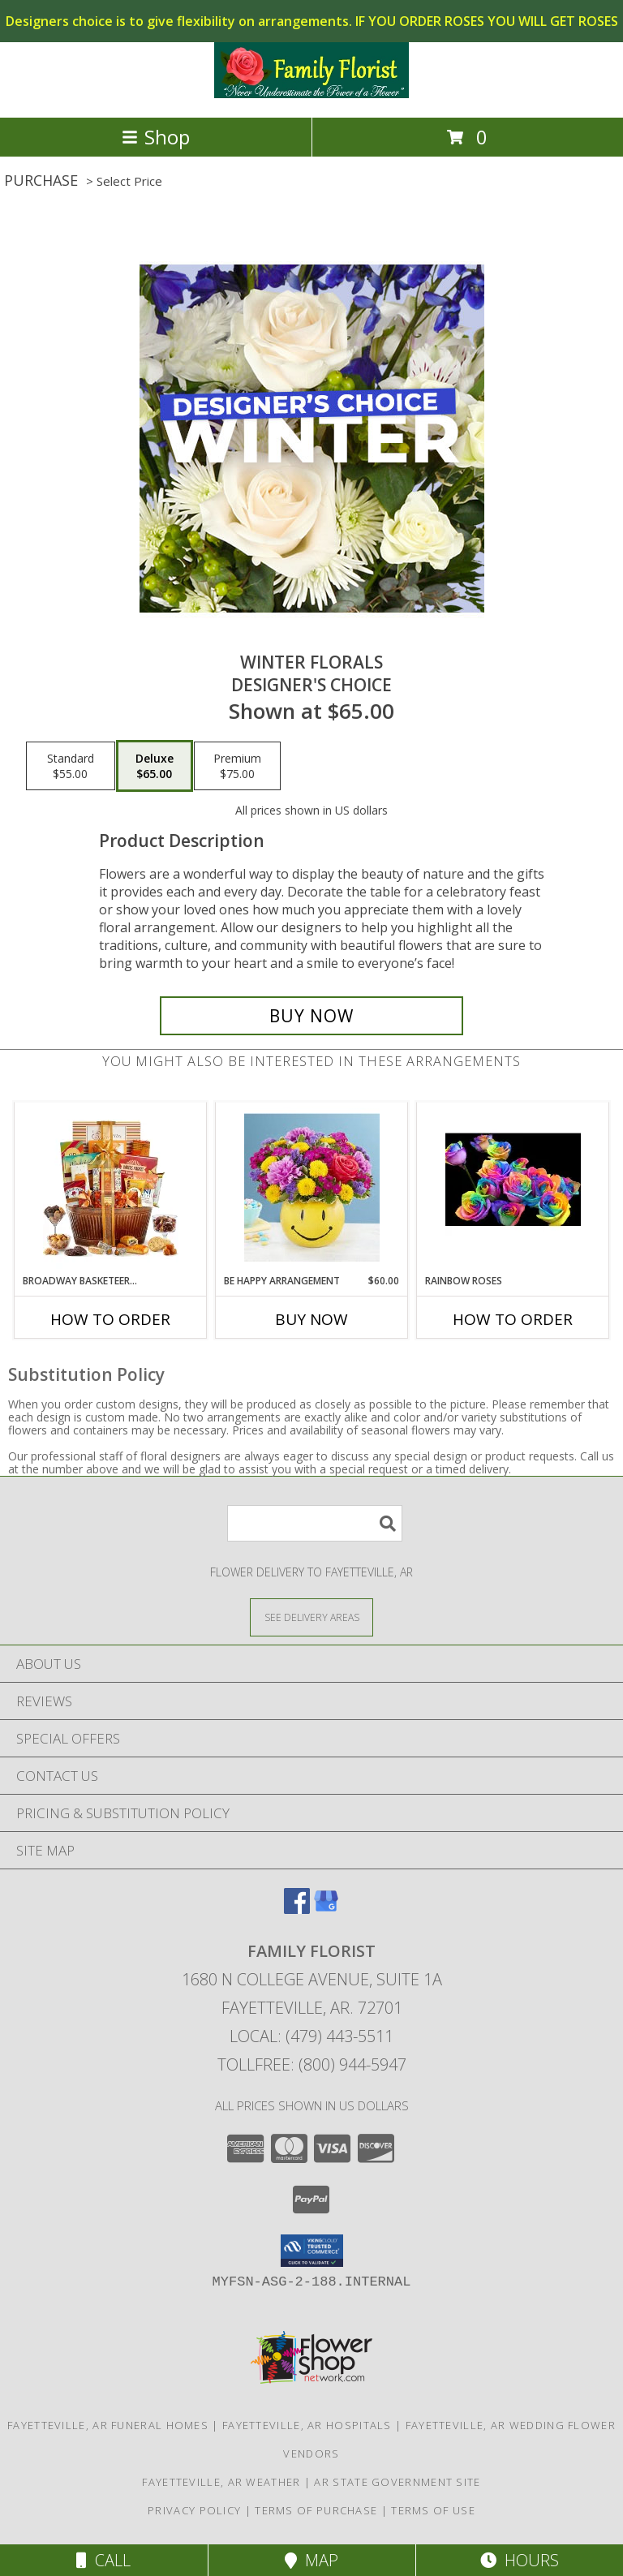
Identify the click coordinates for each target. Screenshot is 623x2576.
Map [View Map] (311, 2560)
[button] (312, 2250)
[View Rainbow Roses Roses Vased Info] (513, 1189)
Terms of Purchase (316, 2510)
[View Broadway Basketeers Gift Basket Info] (110, 1189)
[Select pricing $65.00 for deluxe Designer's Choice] (154, 765)
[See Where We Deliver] (311, 1616)
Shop (156, 136)
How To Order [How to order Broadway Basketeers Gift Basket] (110, 1319)
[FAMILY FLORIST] (311, 93)
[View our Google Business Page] (326, 1908)
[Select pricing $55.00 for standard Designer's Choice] (70, 765)
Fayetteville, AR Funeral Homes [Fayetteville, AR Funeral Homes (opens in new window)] (107, 2425)
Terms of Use (433, 2510)
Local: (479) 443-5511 (311, 2036)
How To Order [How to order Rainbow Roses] (513, 1319)
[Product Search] (314, 1523)
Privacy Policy (194, 2510)
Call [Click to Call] (103, 2560)
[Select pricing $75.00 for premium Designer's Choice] (237, 765)
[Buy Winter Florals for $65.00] (311, 1015)
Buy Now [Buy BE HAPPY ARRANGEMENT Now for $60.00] (311, 1319)
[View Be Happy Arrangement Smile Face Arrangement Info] (312, 1189)
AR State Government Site (397, 2482)
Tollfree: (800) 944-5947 (311, 2064)
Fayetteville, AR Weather (221, 2482)
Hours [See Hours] (519, 2560)
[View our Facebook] (297, 1908)
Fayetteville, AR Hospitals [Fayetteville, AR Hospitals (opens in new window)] (307, 2425)
